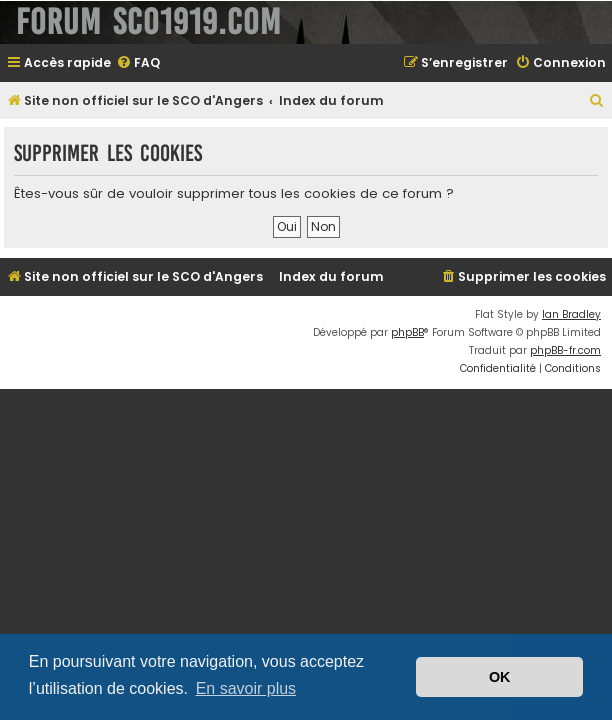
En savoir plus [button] (246, 688)
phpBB (407, 332)
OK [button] (500, 677)
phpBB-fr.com (565, 350)
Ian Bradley (571, 314)
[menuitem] (138, 63)
